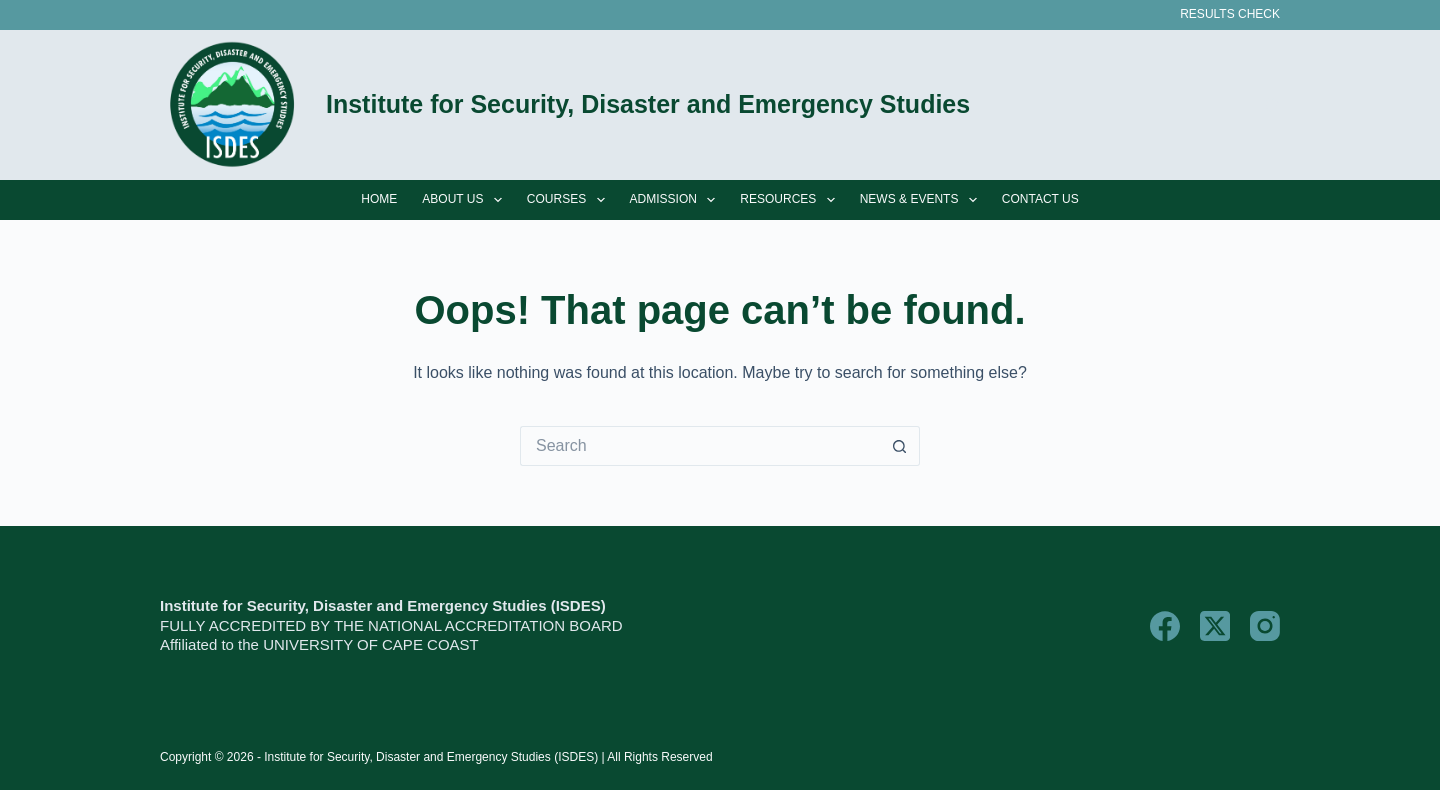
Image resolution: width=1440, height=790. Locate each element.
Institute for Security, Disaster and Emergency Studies (648, 104)
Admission (677, 200)
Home (379, 199)
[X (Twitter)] (1215, 626)
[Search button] (900, 446)
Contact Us (1040, 199)
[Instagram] (1265, 626)
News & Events (922, 200)
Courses (570, 200)
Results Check (1230, 14)
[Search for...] (700, 446)
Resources (791, 200)
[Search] (1272, 105)
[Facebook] (1165, 626)
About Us (466, 200)
